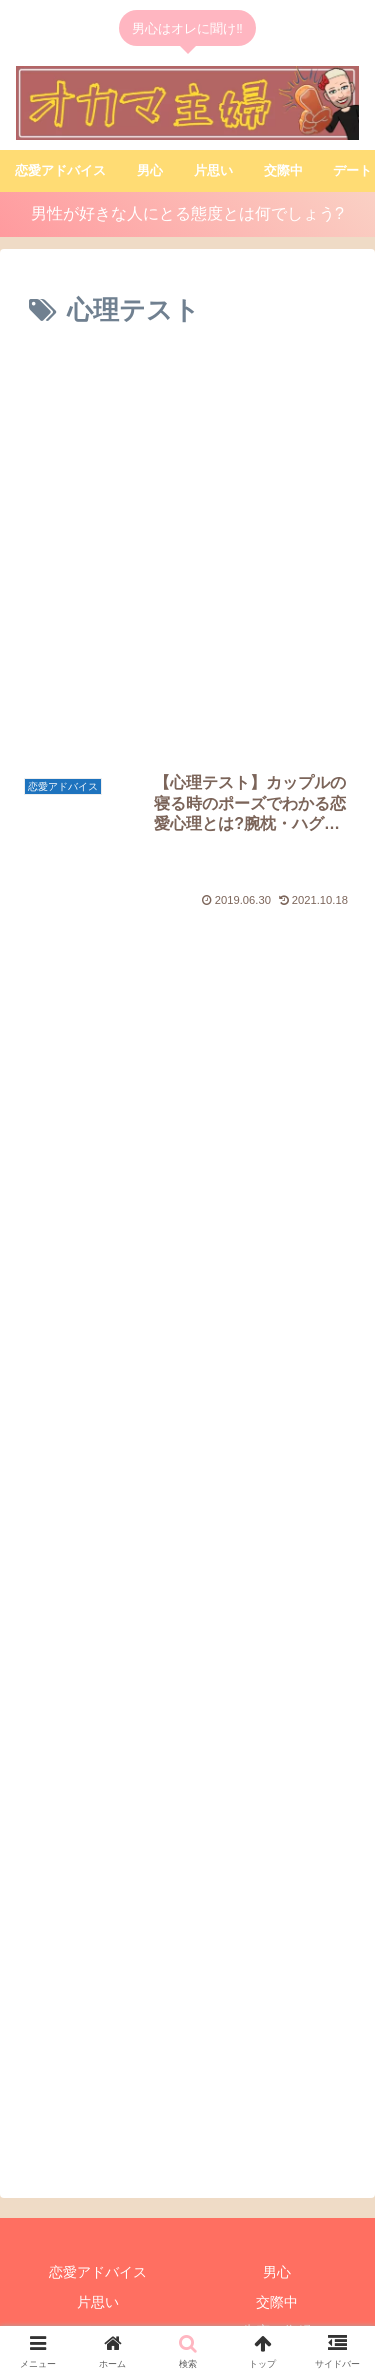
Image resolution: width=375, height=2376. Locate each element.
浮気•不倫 (277, 2312)
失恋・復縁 (277, 2283)
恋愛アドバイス (98, 2224)
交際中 (277, 2254)
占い (98, 2312)
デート (98, 2283)
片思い (98, 2254)
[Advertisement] (187, 554)
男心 (277, 2224)
